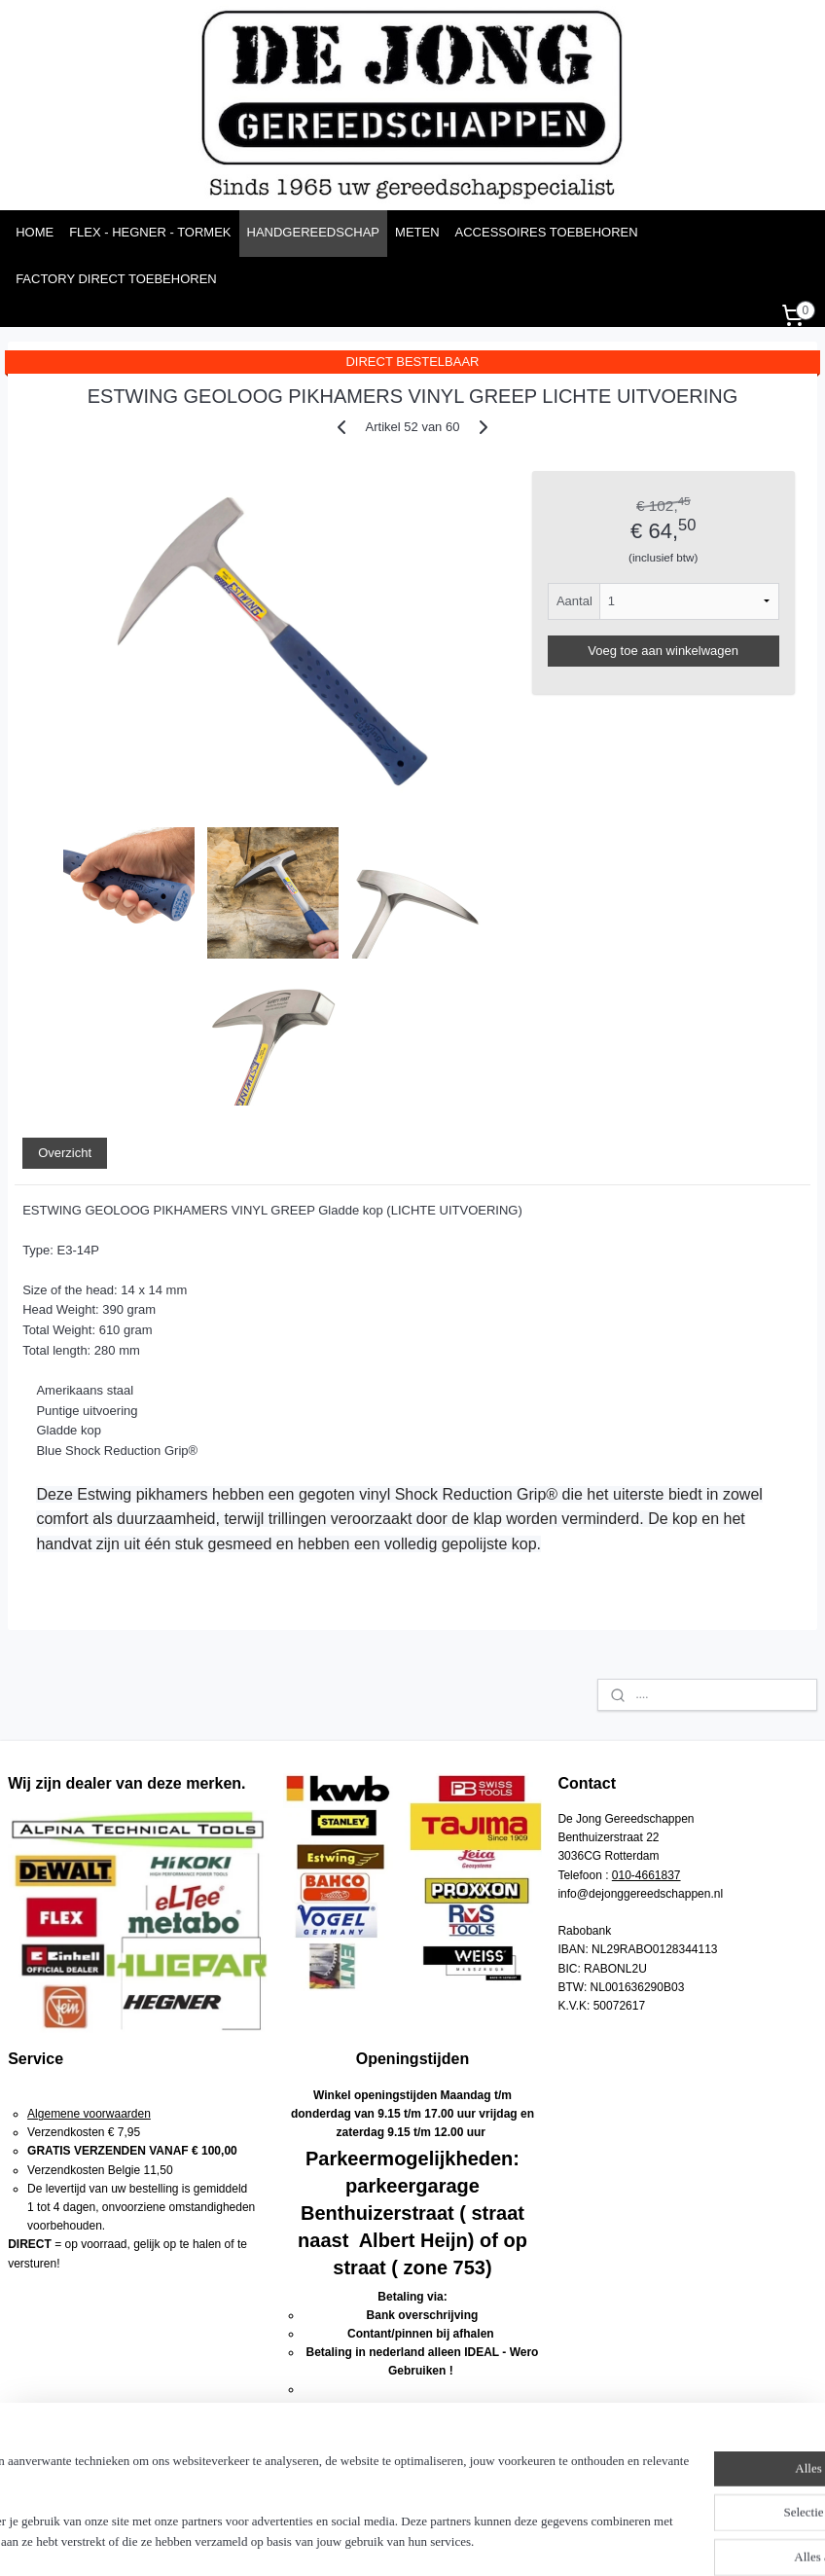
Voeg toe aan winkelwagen (663, 649)
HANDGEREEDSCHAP (313, 232)
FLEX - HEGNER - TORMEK (150, 232)
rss (416, 2540)
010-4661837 (646, 1875)
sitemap (382, 2540)
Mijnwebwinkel (630, 2540)
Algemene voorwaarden (89, 2114)
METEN (417, 232)
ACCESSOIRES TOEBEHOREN (546, 232)
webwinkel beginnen (480, 2540)
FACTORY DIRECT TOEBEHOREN (116, 279)
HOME (35, 232)
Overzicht (64, 1151)
